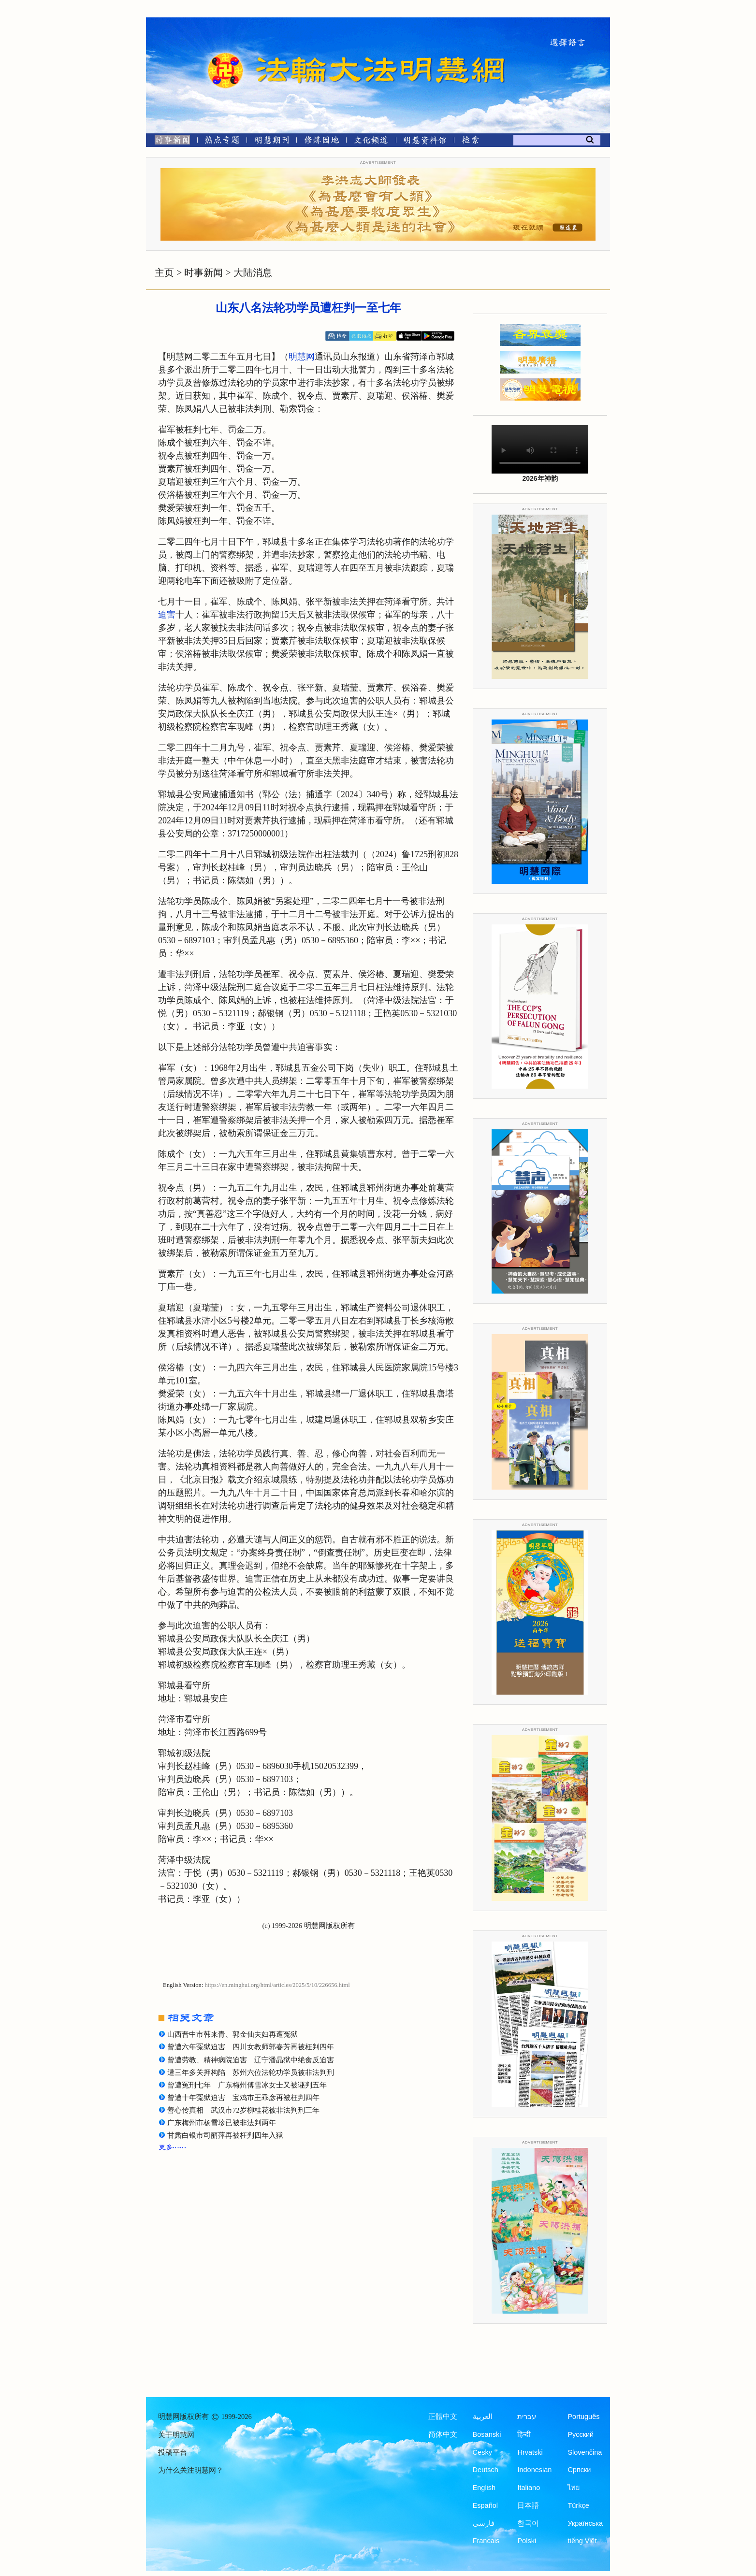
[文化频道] (371, 142)
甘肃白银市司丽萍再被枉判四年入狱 (225, 2135)
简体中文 (442, 2434)
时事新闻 (203, 272)
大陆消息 (252, 272)
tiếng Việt (581, 2541)
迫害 (166, 614)
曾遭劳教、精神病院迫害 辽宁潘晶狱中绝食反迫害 (250, 2060)
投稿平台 (172, 2452)
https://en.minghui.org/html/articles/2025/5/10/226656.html (277, 1985)
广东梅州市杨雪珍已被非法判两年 (221, 2123)
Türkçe (578, 2505)
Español (485, 2505)
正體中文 (442, 2416)
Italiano (528, 2487)
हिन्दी (524, 2434)
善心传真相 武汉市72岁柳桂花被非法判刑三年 (243, 2110)
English (484, 2487)
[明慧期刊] (272, 142)
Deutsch (485, 2470)
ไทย (573, 2487)
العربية (483, 2416)
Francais (486, 2541)
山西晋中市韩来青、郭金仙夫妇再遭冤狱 (232, 2034)
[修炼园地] (321, 142)
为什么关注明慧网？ (190, 2470)
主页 (164, 272)
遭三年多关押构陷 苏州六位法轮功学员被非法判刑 (250, 2072)
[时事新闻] (169, 142)
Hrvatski (529, 2452)
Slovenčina (584, 2452)
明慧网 (302, 356)
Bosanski (487, 2434)
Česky (482, 2452)
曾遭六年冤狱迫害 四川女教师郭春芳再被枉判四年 (250, 2047)
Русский (580, 2434)
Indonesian (534, 2470)
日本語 (528, 2505)
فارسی (483, 2523)
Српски (579, 2470)
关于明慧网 (176, 2435)
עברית (526, 2416)
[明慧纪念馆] (425, 142)
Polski (526, 2541)
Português (583, 2416)
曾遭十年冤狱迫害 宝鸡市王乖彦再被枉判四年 (243, 2097)
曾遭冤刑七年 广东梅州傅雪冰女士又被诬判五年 (247, 2085)
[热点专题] (222, 142)
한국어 (528, 2523)
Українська (585, 2523)
